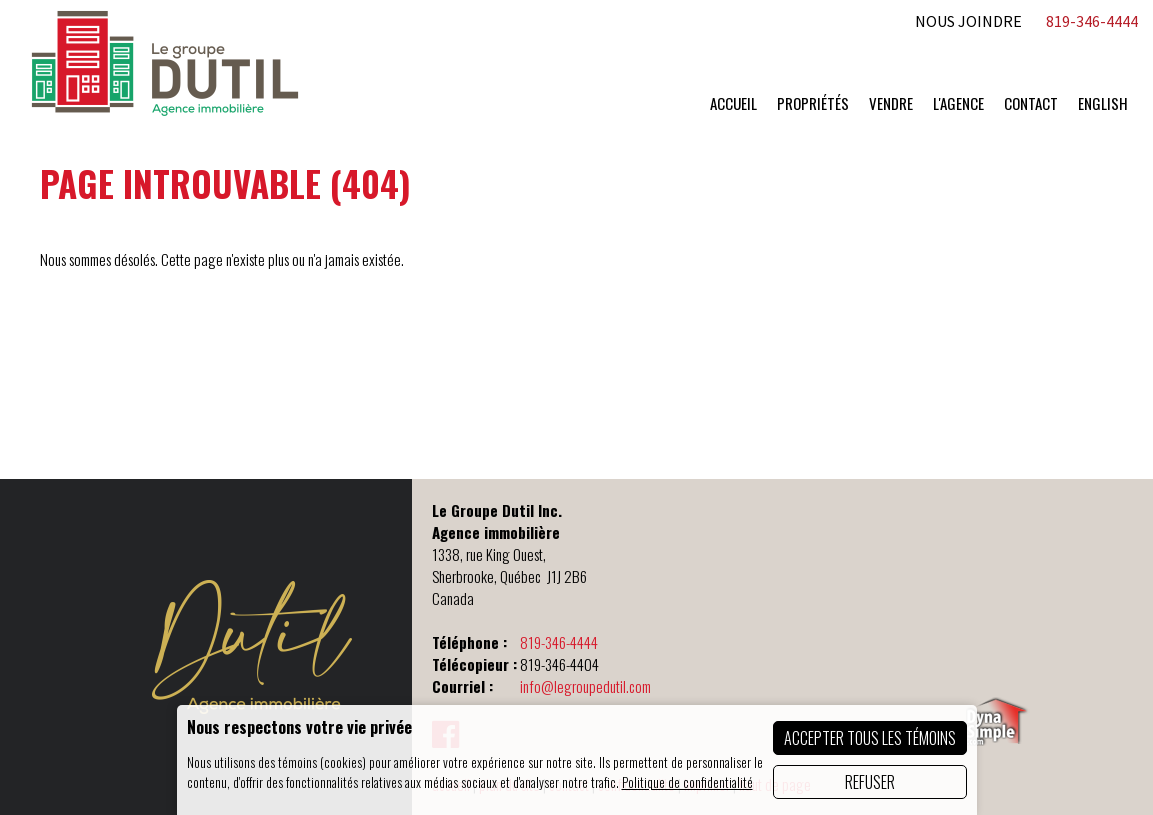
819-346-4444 (559, 642)
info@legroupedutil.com (585, 686)
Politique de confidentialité (687, 782)
